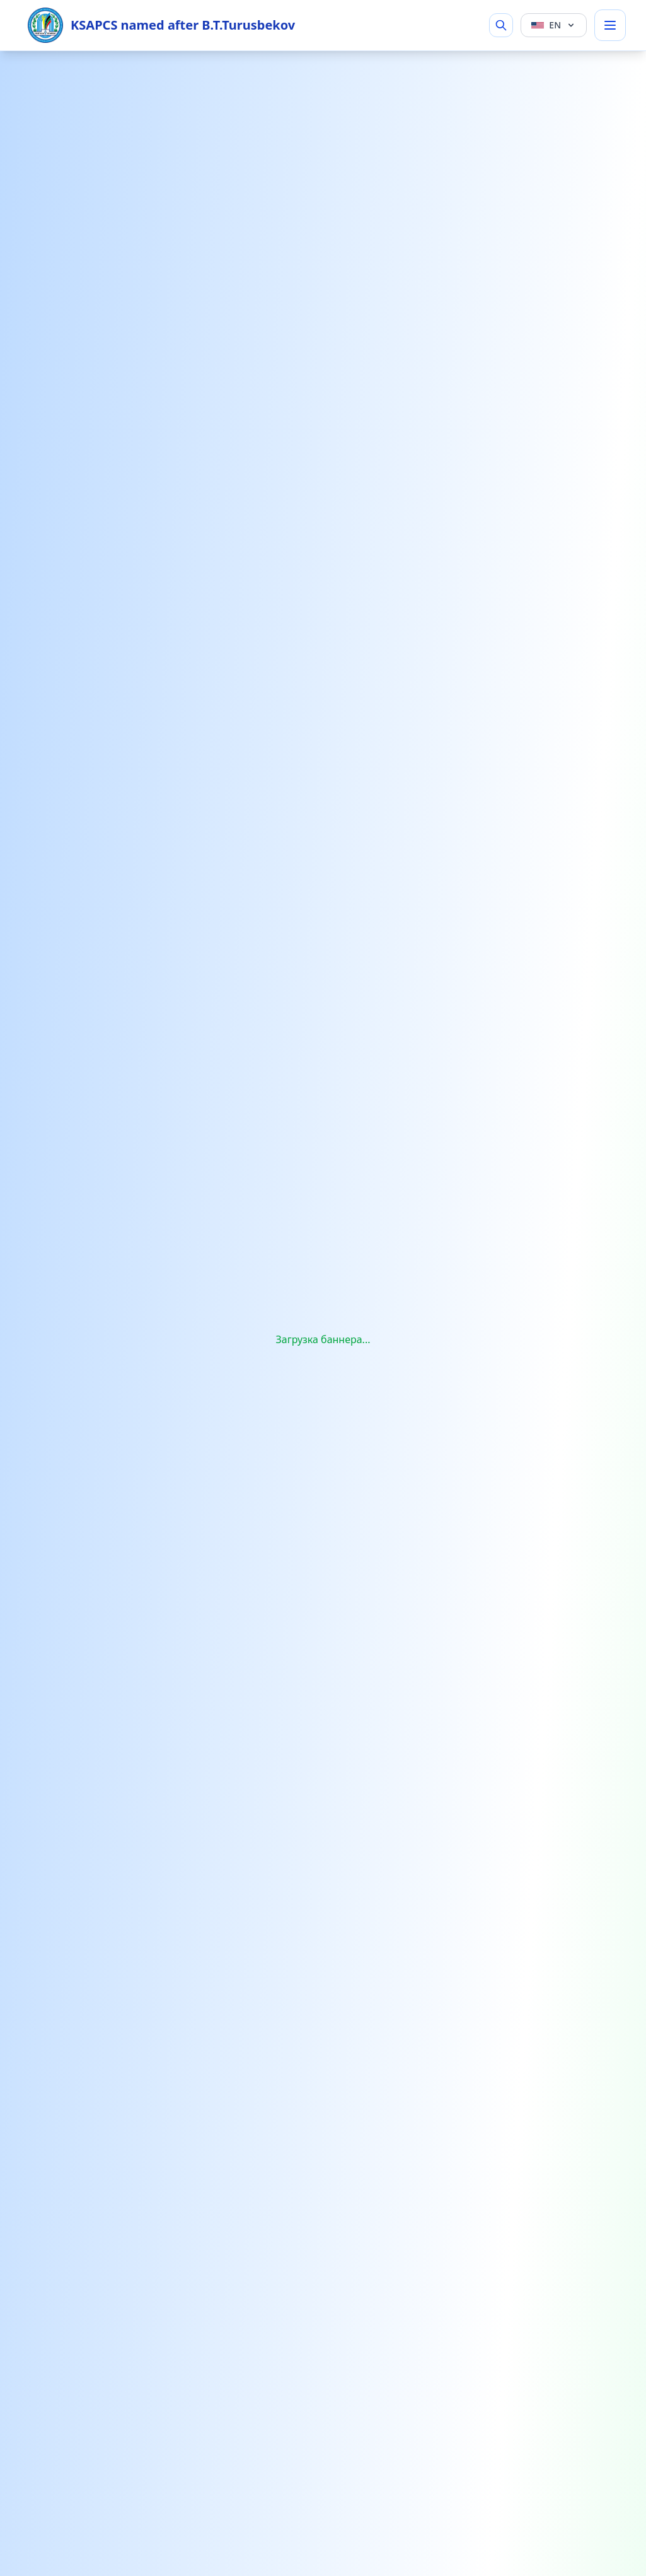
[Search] (501, 25)
